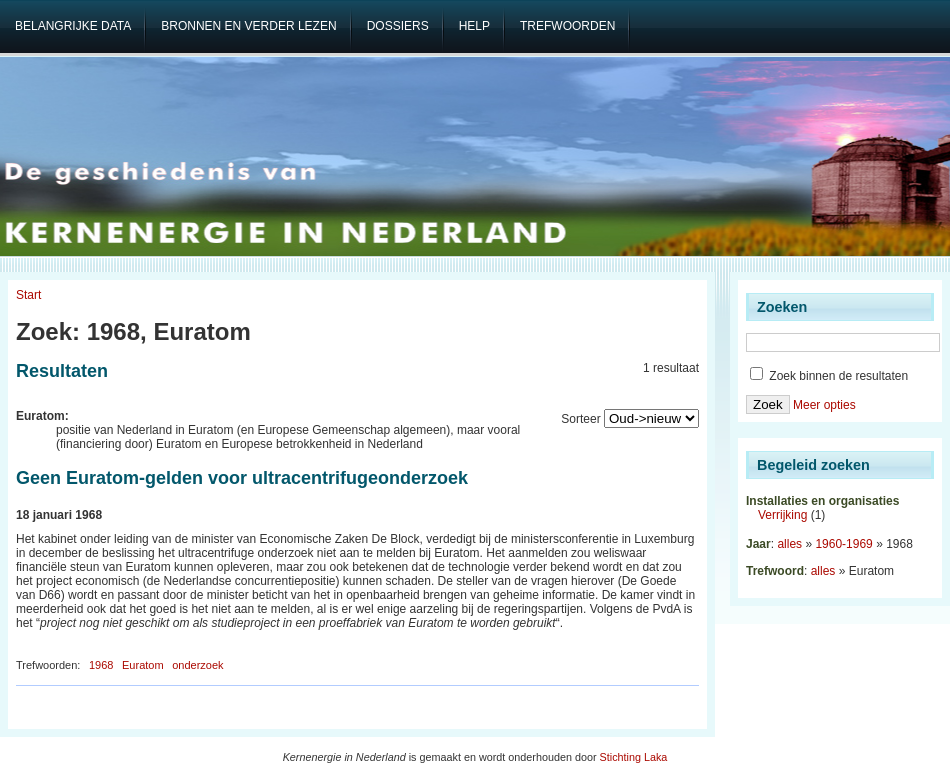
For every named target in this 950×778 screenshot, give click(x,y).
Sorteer (580, 419)
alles (789, 544)
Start (28, 295)
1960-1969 (843, 544)
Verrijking (782, 515)
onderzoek (197, 665)
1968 (101, 665)
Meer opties (824, 405)
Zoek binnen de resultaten (829, 376)
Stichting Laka (634, 757)
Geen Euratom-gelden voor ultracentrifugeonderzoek (242, 478)
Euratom (143, 665)
